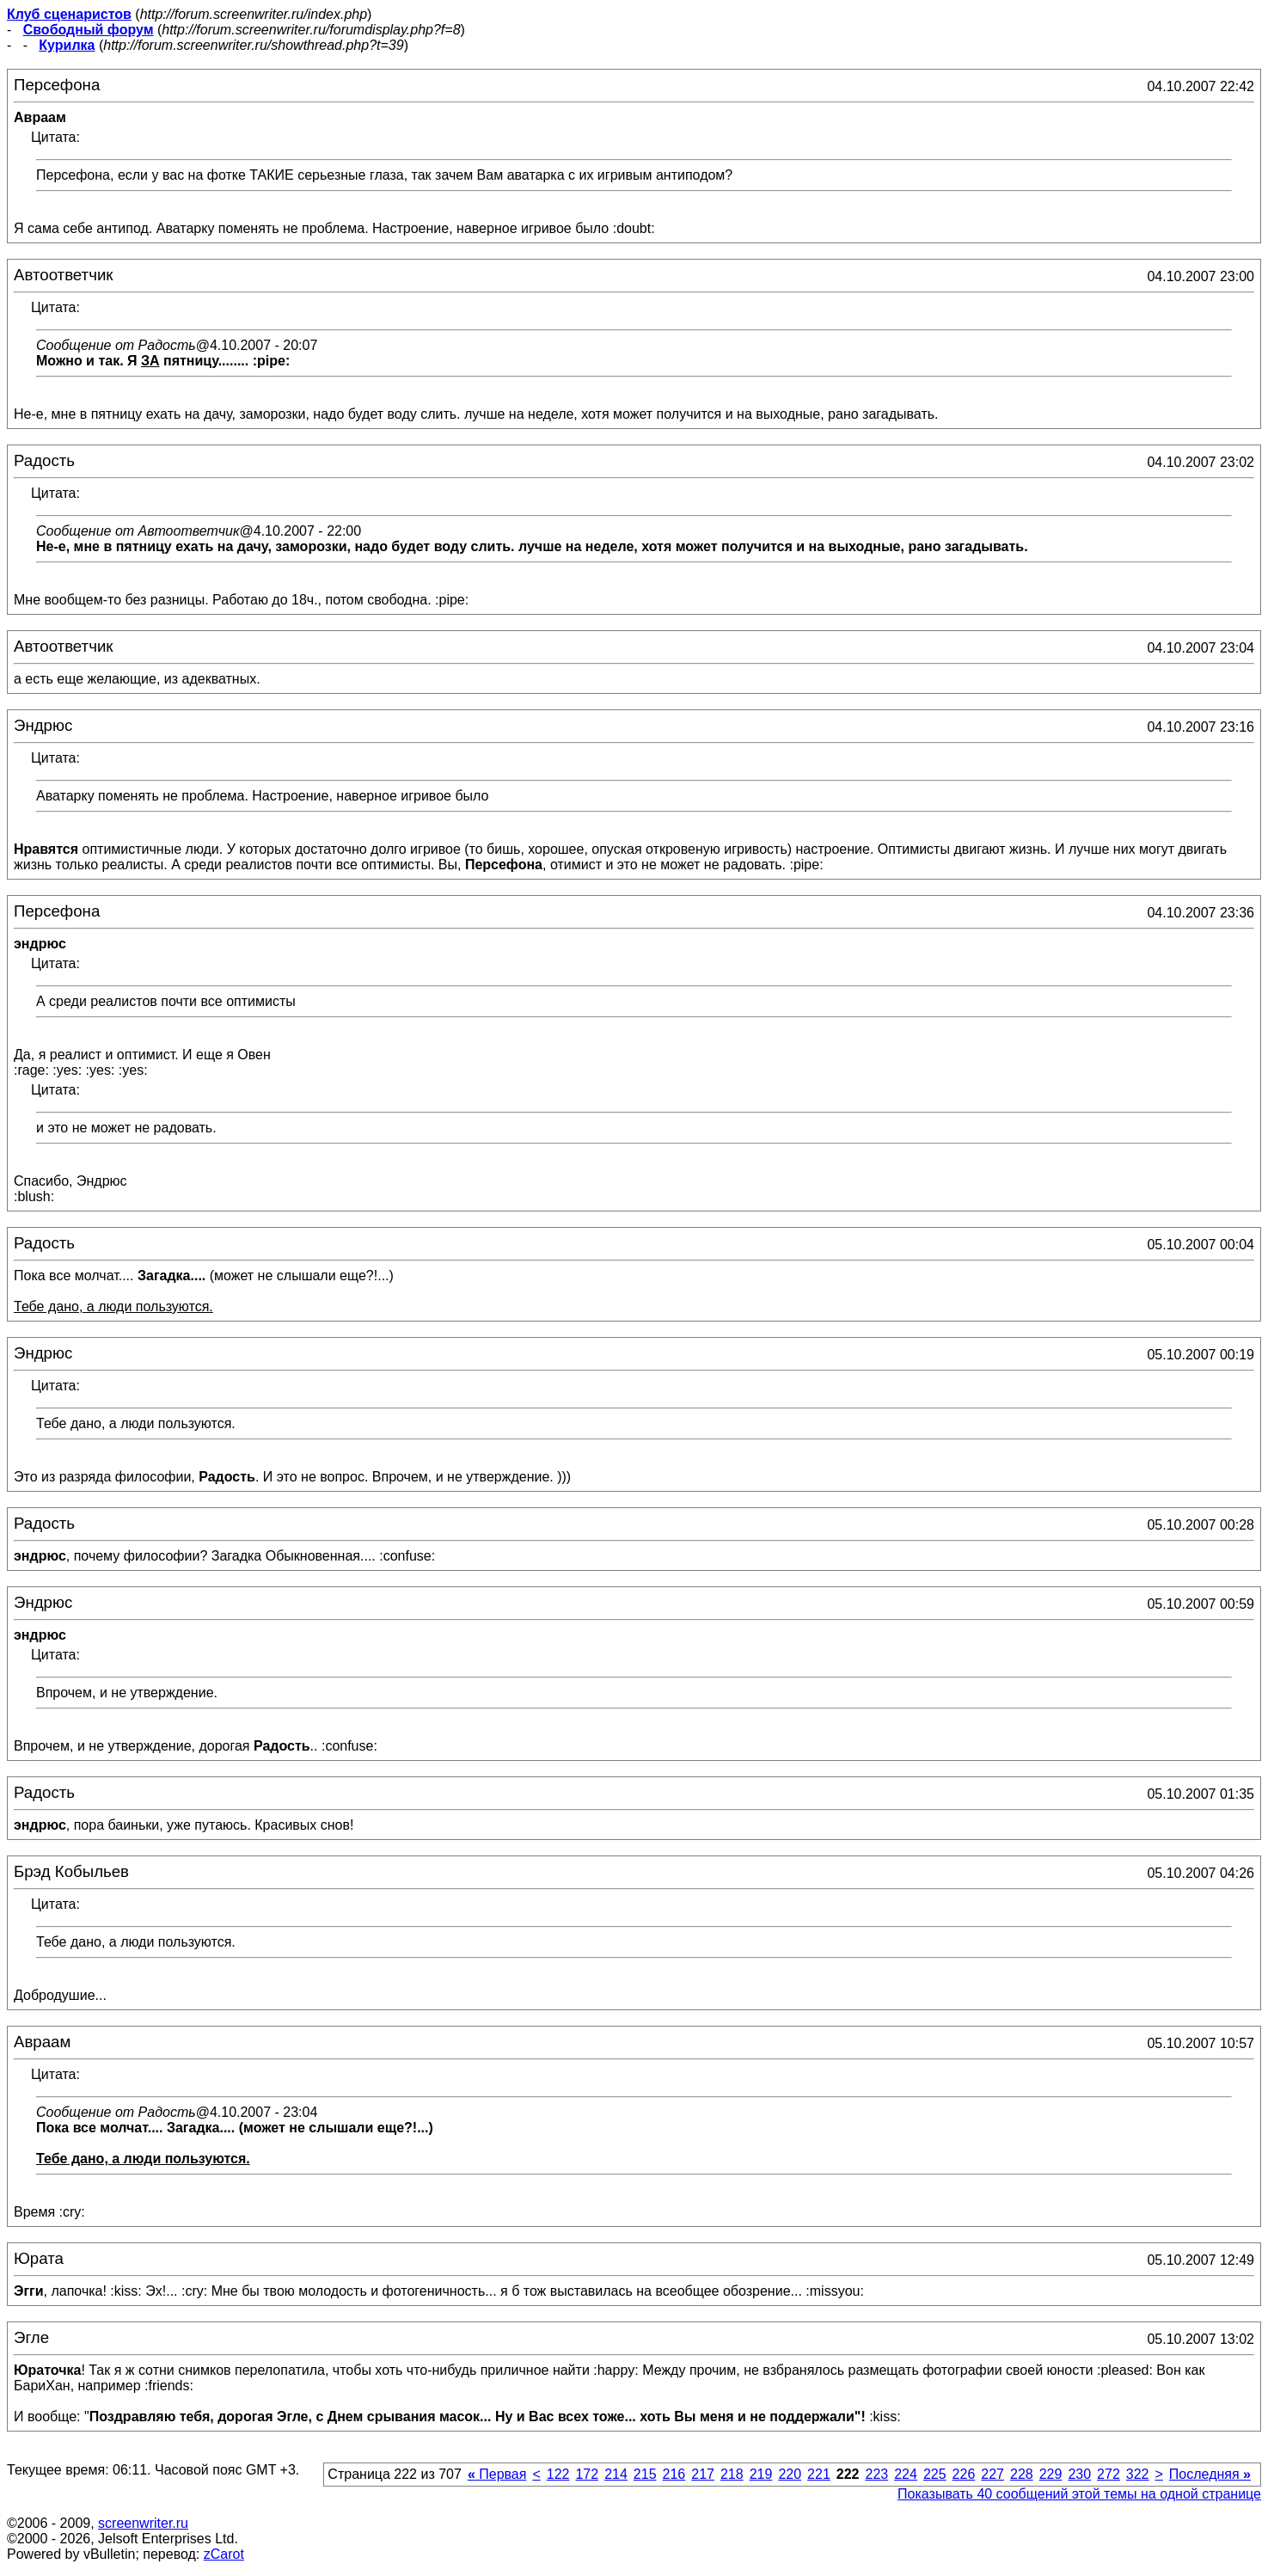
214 (616, 2474)
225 (934, 2474)
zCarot (224, 2554)
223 (876, 2474)
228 (1021, 2474)
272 (1108, 2474)
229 (1051, 2474)
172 (586, 2474)
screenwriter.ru (143, 2523)
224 (905, 2474)
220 (789, 2474)
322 (1137, 2474)
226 (964, 2474)
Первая (497, 2474)
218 (732, 2474)
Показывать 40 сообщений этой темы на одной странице (1079, 2494)
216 (674, 2474)
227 (992, 2474)
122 (558, 2474)
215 (645, 2474)
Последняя (1210, 2474)
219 (761, 2474)
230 (1079, 2474)
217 (702, 2474)
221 (818, 2474)
